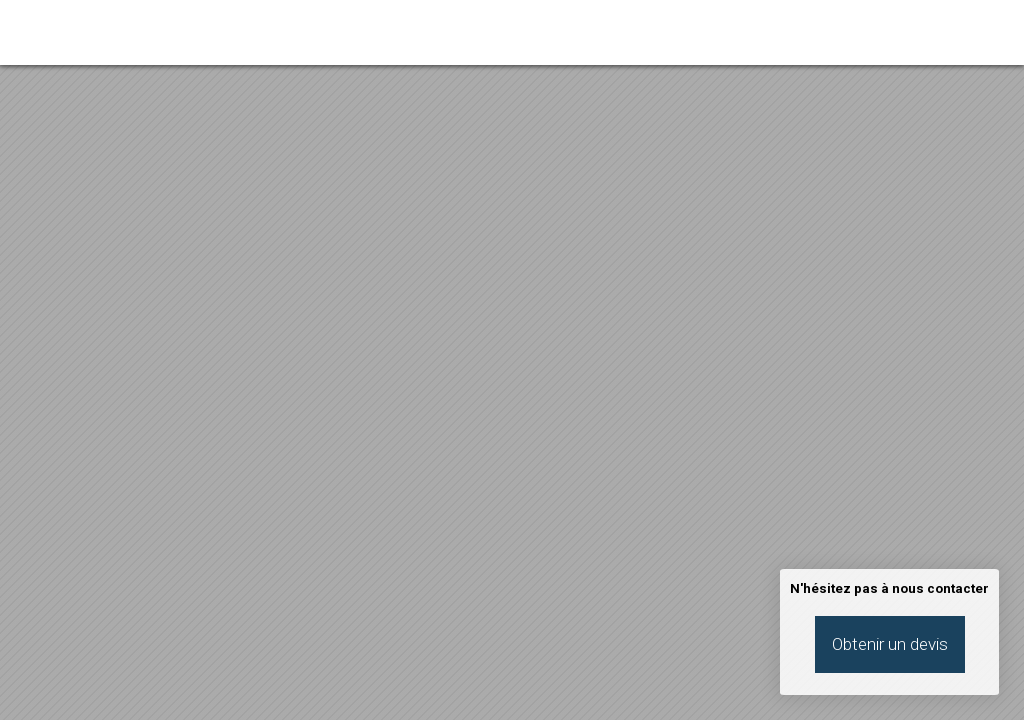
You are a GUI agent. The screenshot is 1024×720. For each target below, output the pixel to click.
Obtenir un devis (890, 644)
